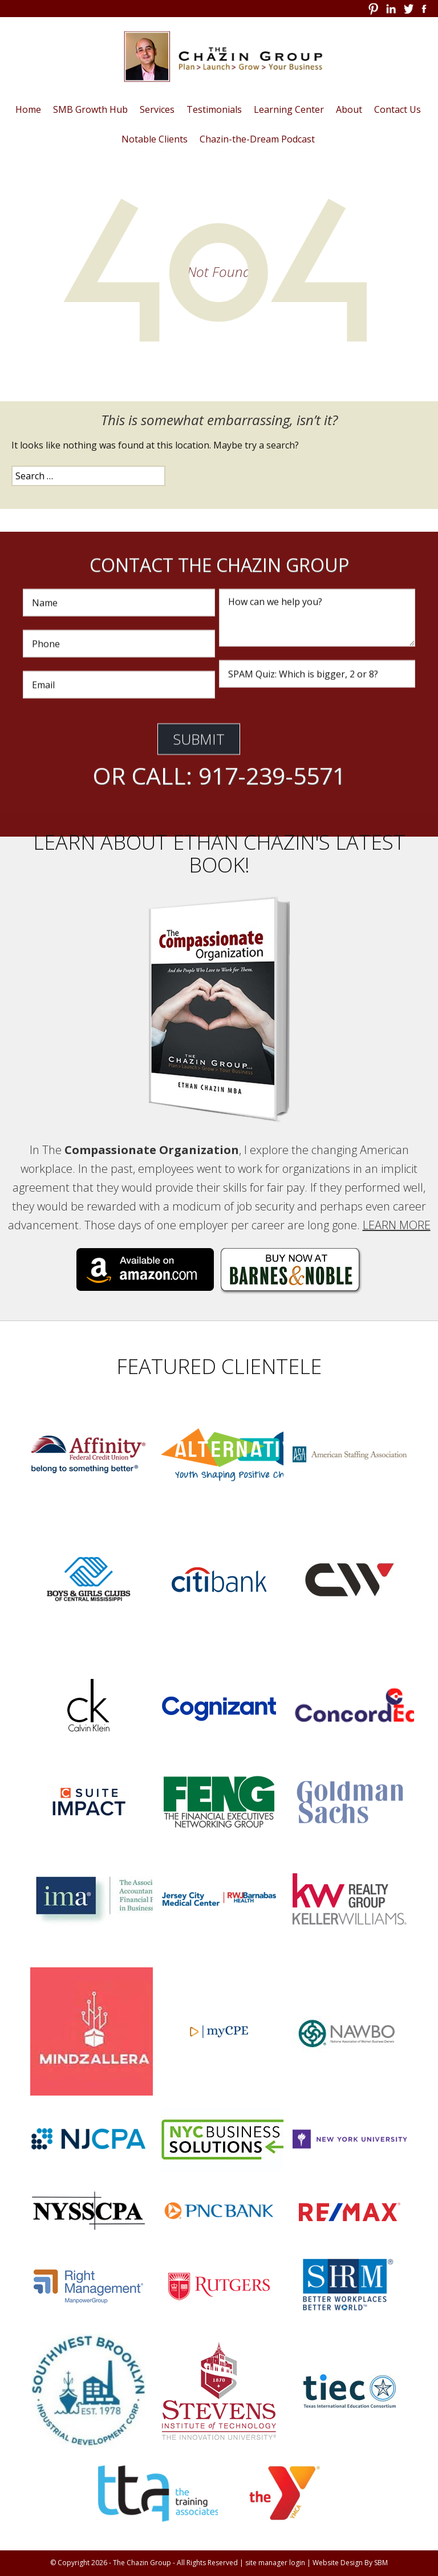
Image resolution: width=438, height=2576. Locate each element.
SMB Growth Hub (90, 109)
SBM (381, 2562)
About (349, 109)
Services (157, 109)
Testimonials (214, 109)
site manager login (275, 2562)
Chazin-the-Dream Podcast (257, 139)
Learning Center (289, 109)
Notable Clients (154, 139)
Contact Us (397, 109)
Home (28, 109)
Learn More (397, 1225)
